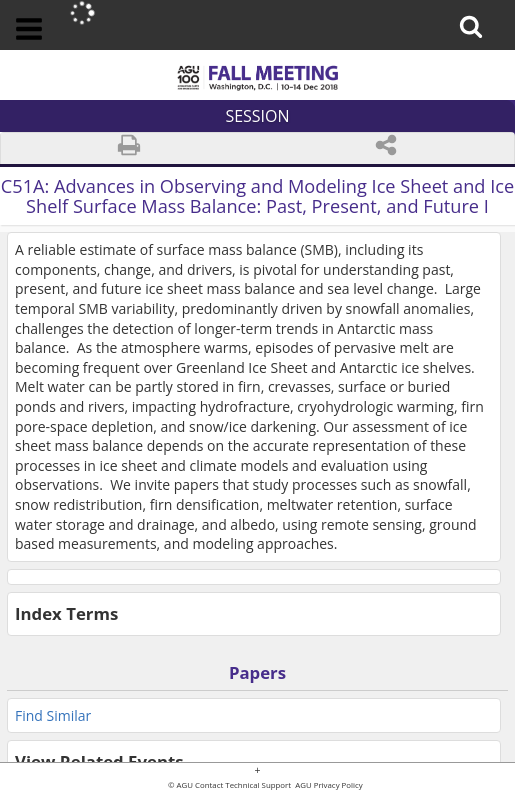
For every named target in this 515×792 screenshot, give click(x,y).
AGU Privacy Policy (328, 786)
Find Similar (53, 715)
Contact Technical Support (243, 786)
